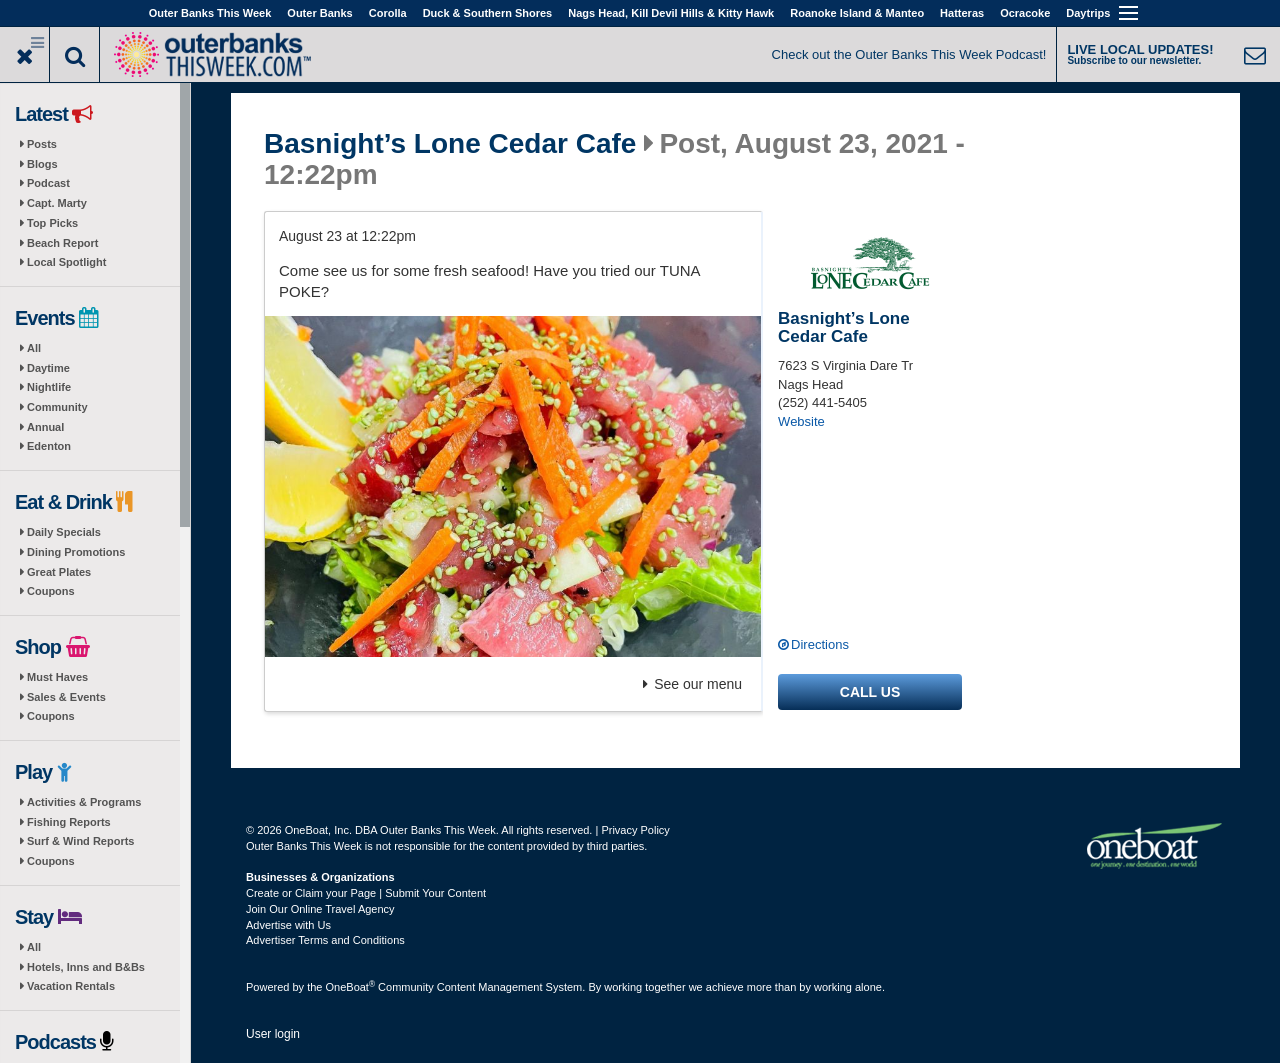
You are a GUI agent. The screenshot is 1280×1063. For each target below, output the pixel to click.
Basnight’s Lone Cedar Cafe (450, 144)
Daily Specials (64, 532)
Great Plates (59, 572)
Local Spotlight (66, 262)
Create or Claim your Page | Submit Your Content (366, 893)
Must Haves (57, 677)
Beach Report (63, 243)
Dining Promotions (76, 552)
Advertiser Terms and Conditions (325, 940)
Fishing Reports (69, 822)
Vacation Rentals (71, 986)
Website (801, 421)
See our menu (692, 684)
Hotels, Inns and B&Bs (86, 967)
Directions (820, 644)
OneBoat (351, 987)
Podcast (48, 183)
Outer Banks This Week (210, 13)
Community (57, 407)
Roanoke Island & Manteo (857, 13)
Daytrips (1088, 13)
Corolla (388, 13)
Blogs (42, 164)
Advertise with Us (288, 925)
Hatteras (962, 13)
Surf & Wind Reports (80, 841)
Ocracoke (1025, 13)
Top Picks (52, 223)
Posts (42, 144)
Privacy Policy (635, 830)
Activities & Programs (84, 802)
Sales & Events (66, 697)
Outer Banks (319, 13)
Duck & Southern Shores (488, 13)
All (34, 348)
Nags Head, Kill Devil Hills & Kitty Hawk (671, 13)
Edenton (49, 446)
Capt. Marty (57, 203)
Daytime (48, 368)
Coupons (51, 591)
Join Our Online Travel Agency (320, 909)
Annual (45, 427)
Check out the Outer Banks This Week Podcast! (909, 54)
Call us (870, 692)
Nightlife (49, 387)
